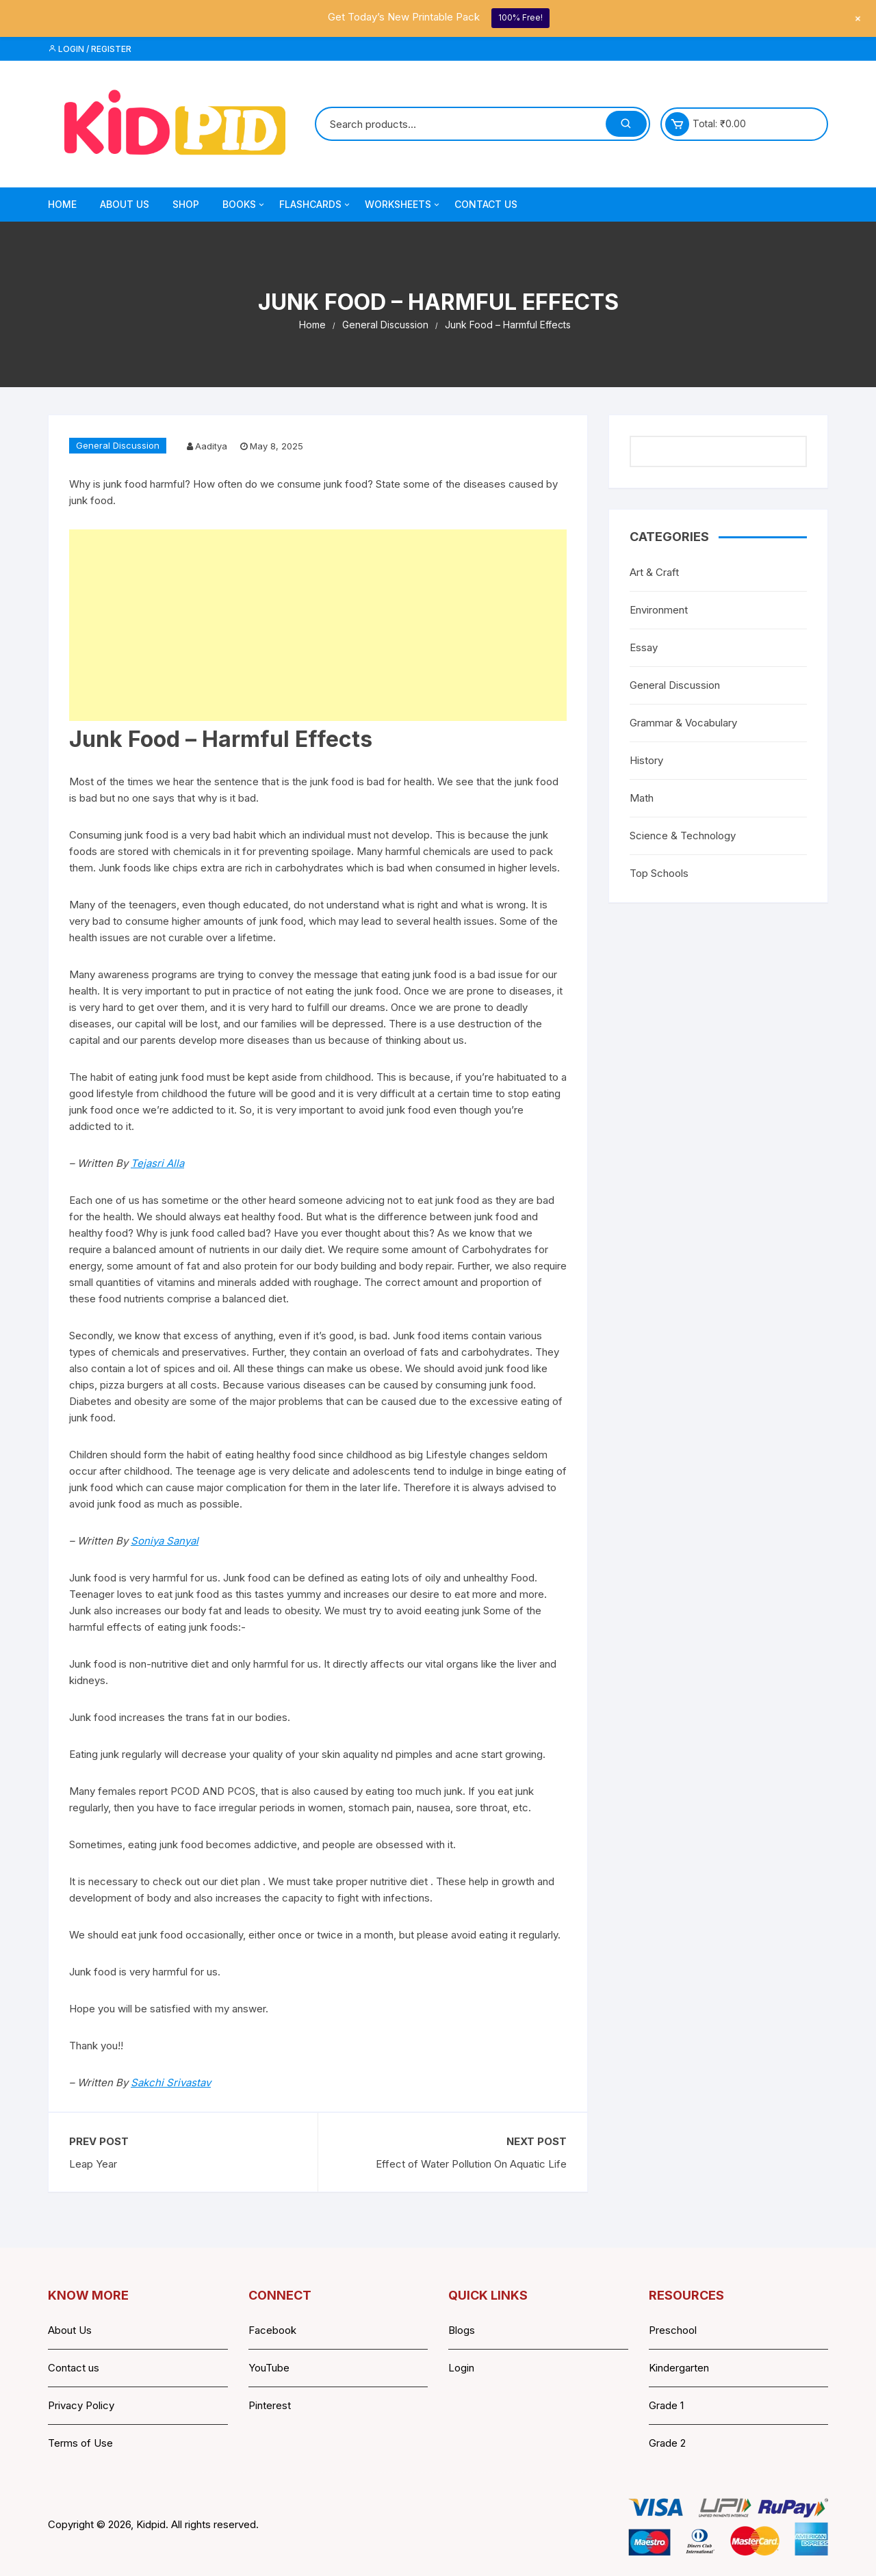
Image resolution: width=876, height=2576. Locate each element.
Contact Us (485, 204)
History (646, 760)
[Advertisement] (318, 625)
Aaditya (211, 446)
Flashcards (315, 204)
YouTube (268, 2367)
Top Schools (659, 873)
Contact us (73, 2367)
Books (244, 204)
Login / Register (89, 49)
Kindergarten (679, 2367)
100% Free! (520, 17)
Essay (644, 647)
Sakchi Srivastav (171, 2082)
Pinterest (269, 2405)
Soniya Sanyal (164, 1540)
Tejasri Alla (157, 1163)
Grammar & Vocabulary (683, 722)
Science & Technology (683, 835)
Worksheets (403, 204)
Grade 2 (667, 2442)
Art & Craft (654, 572)
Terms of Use (80, 2442)
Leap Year (93, 2163)
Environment (659, 609)
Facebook (272, 2330)
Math (642, 797)
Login (461, 2367)
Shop (185, 204)
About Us (124, 204)
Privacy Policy (81, 2405)
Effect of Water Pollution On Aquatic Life (471, 2163)
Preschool (673, 2330)
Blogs (461, 2330)
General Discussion (117, 445)
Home (62, 204)
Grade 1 (666, 2405)
